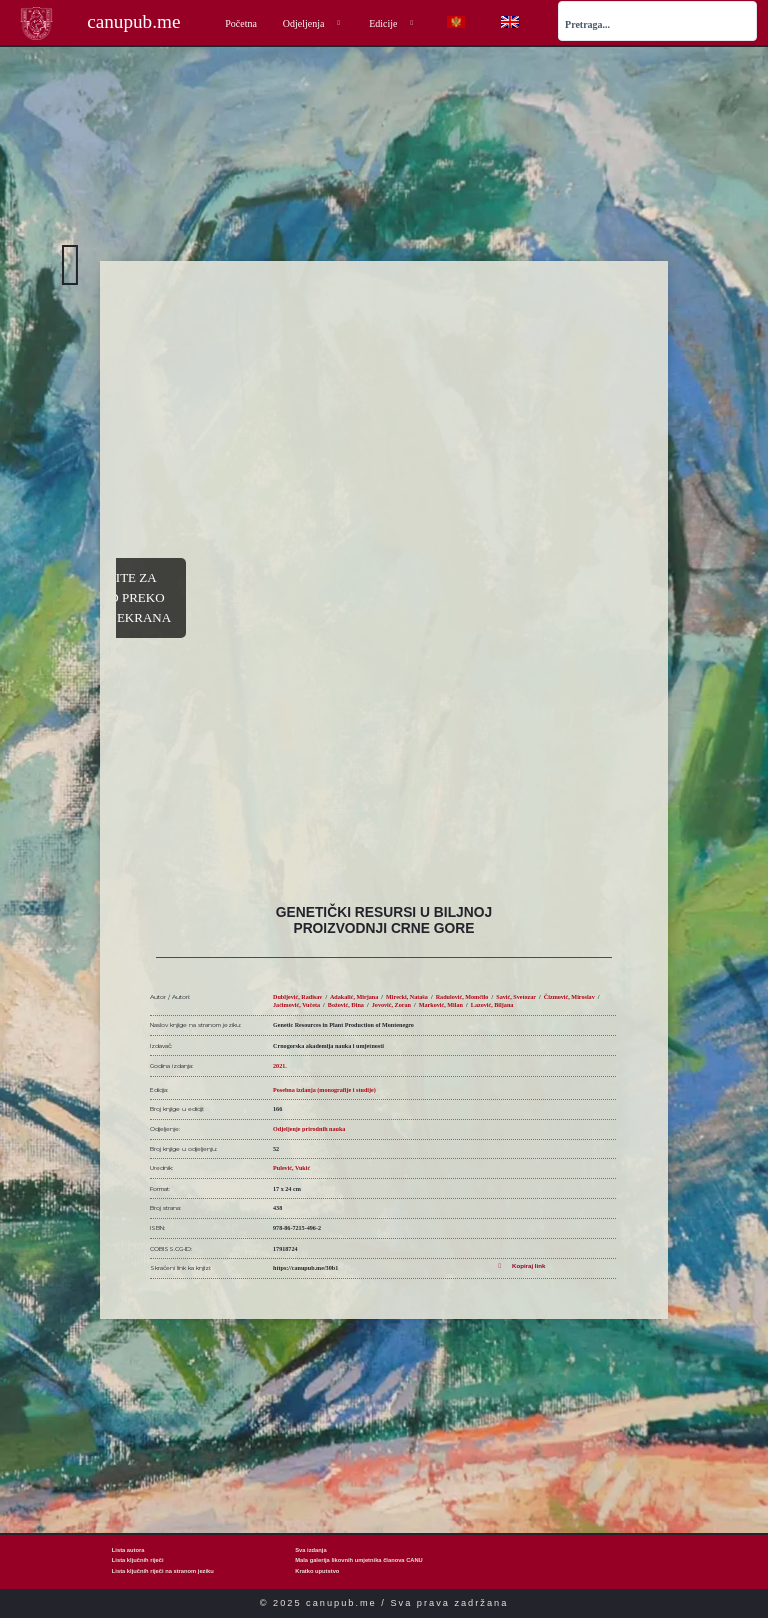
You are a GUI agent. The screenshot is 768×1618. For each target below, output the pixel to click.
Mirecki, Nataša (407, 997)
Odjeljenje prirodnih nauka (309, 1129)
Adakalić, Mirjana (354, 997)
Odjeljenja (313, 23)
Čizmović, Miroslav (569, 997)
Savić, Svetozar (516, 997)
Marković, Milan (441, 1005)
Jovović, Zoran (391, 1005)
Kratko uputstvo (317, 1571)
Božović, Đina (346, 1005)
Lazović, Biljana (492, 1005)
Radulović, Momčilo (462, 997)
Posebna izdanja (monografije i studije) (324, 1090)
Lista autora (128, 1550)
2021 (279, 1066)
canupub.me (133, 21)
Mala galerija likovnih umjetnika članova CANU (359, 1560)
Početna (241, 23)
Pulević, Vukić (291, 1168)
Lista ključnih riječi (138, 1560)
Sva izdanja (310, 1550)
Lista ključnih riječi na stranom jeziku (163, 1571)
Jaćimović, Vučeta (296, 1005)
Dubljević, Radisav (297, 997)
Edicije (392, 23)
